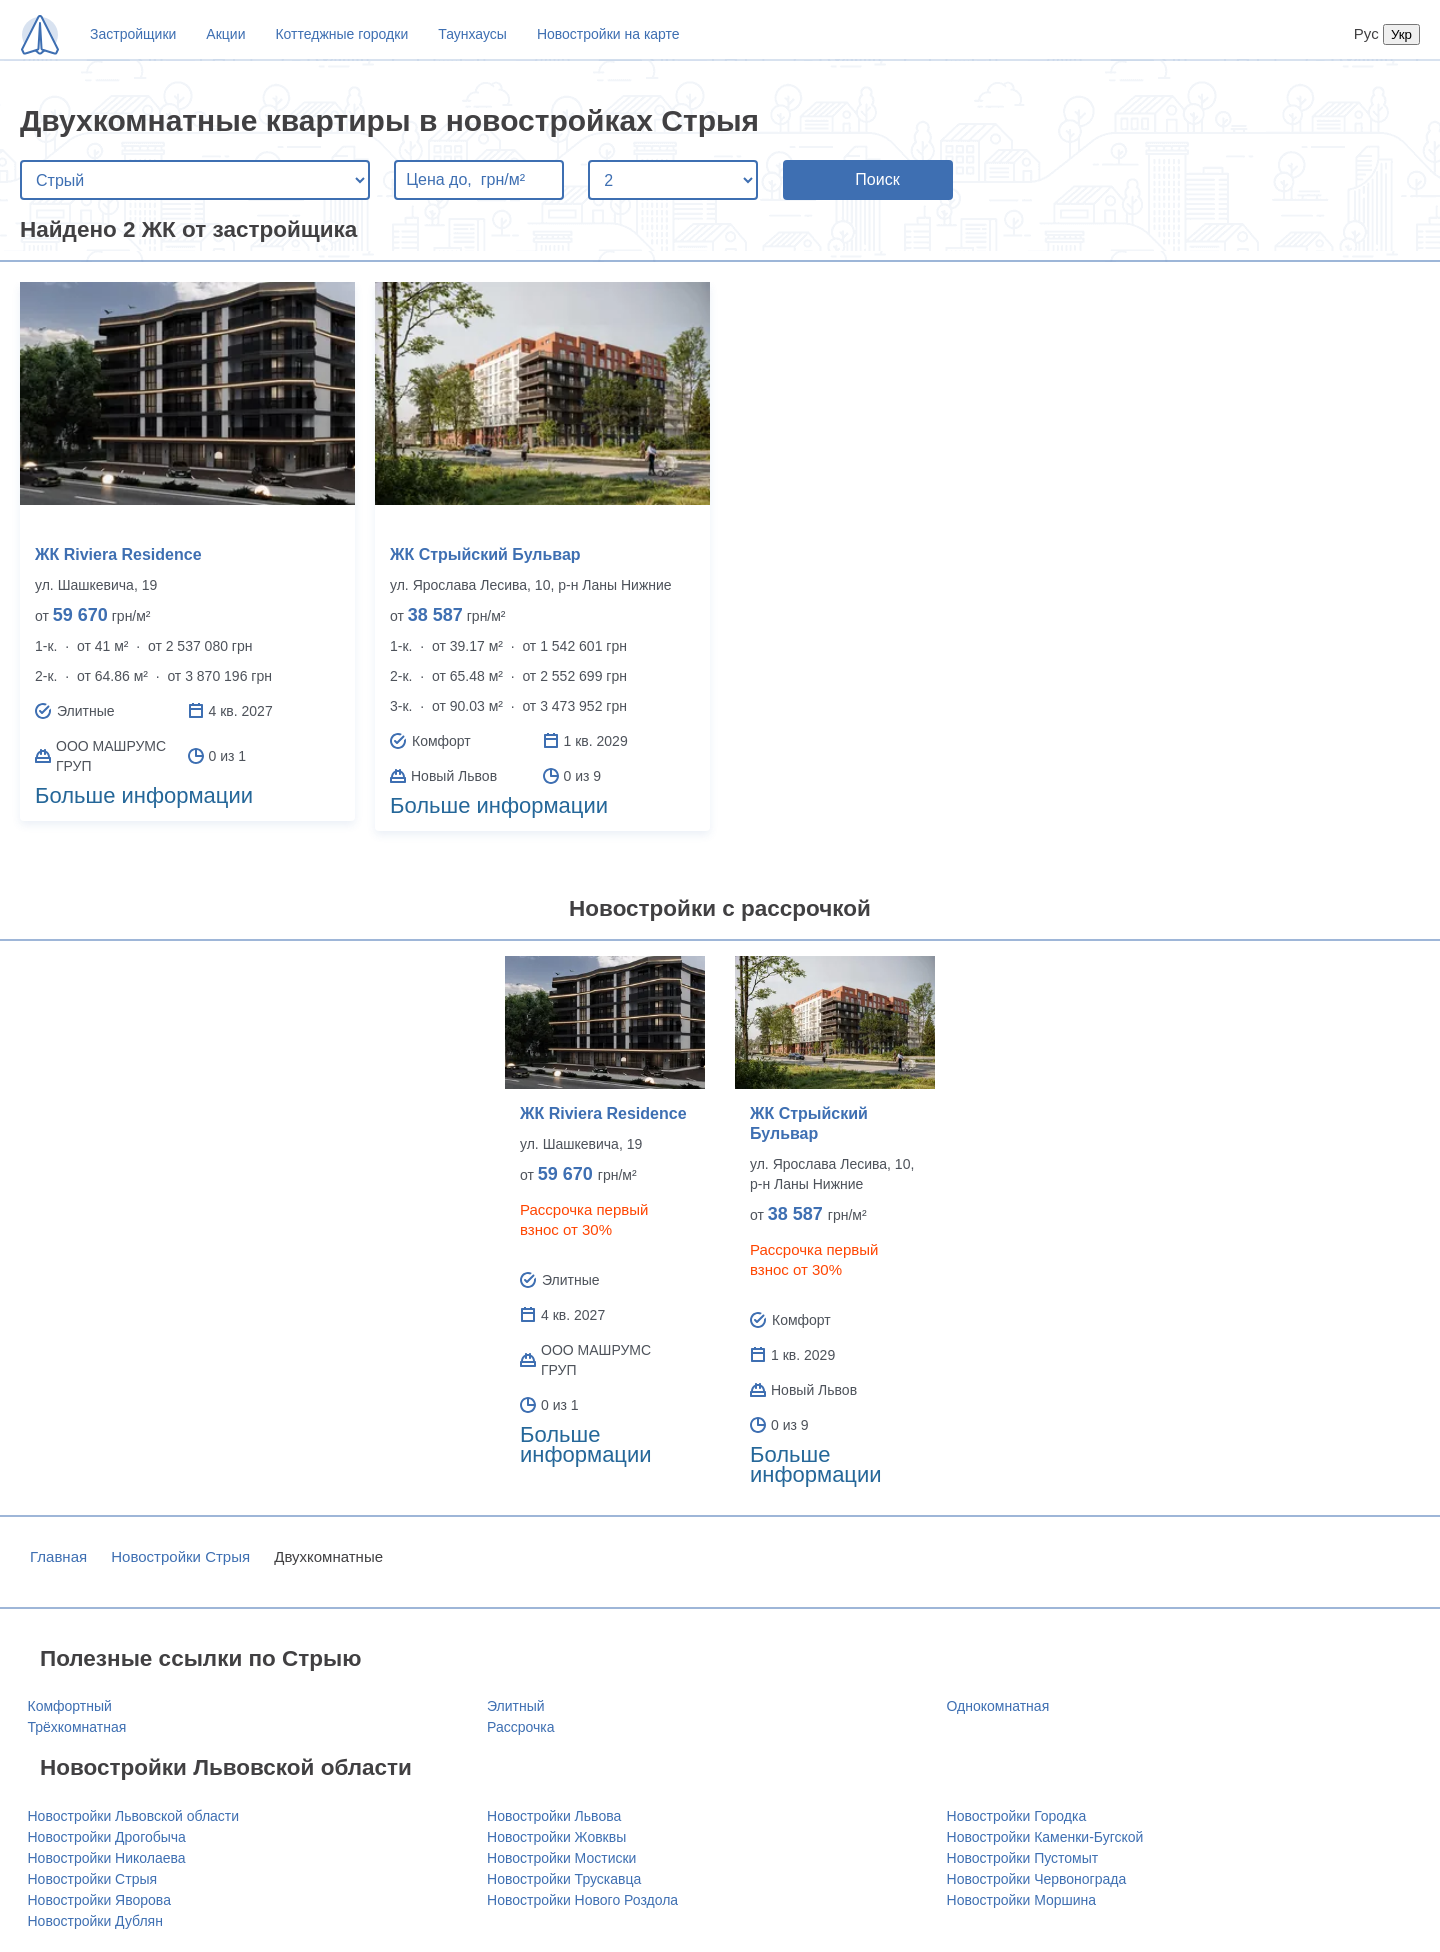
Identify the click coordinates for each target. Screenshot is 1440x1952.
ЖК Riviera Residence (118, 554)
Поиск (877, 179)
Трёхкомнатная (77, 1727)
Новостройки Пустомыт (1023, 1858)
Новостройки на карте (608, 34)
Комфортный (70, 1706)
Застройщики (133, 34)
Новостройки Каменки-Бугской (1045, 1837)
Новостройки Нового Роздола (582, 1900)
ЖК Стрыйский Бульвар (485, 554)
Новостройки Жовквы (556, 1837)
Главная (58, 1556)
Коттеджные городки (341, 34)
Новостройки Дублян (95, 1921)
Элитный (516, 1706)
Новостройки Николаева (107, 1858)
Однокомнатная (998, 1706)
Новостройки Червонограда (1037, 1879)
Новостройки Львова (554, 1816)
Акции (225, 34)
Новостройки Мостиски (561, 1858)
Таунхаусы (472, 34)
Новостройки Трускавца (564, 1879)
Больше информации (144, 795)
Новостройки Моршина (1022, 1900)
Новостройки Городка (1017, 1816)
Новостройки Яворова (99, 1900)
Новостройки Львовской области (134, 1816)
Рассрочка (520, 1727)
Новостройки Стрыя (180, 1556)
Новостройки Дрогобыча (107, 1837)
